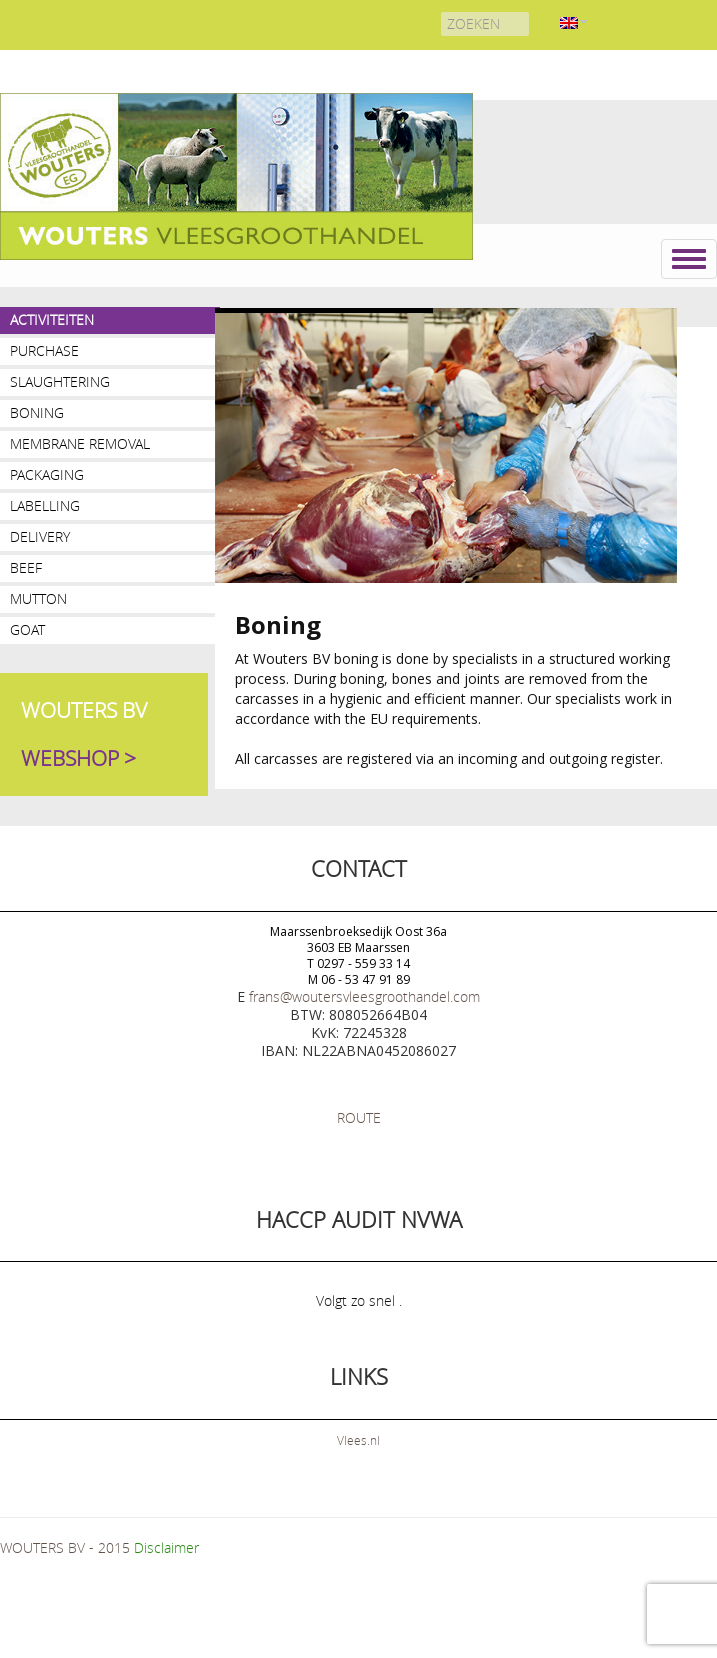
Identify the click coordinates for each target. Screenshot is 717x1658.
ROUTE (359, 1117)
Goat (27, 629)
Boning (37, 412)
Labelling (45, 505)
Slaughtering (60, 381)
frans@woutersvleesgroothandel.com (364, 996)
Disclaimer (166, 1547)
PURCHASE (44, 350)
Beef (26, 567)
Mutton (38, 598)
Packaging (47, 474)
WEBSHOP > (78, 758)
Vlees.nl (358, 1440)
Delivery (40, 536)
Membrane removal (80, 443)
